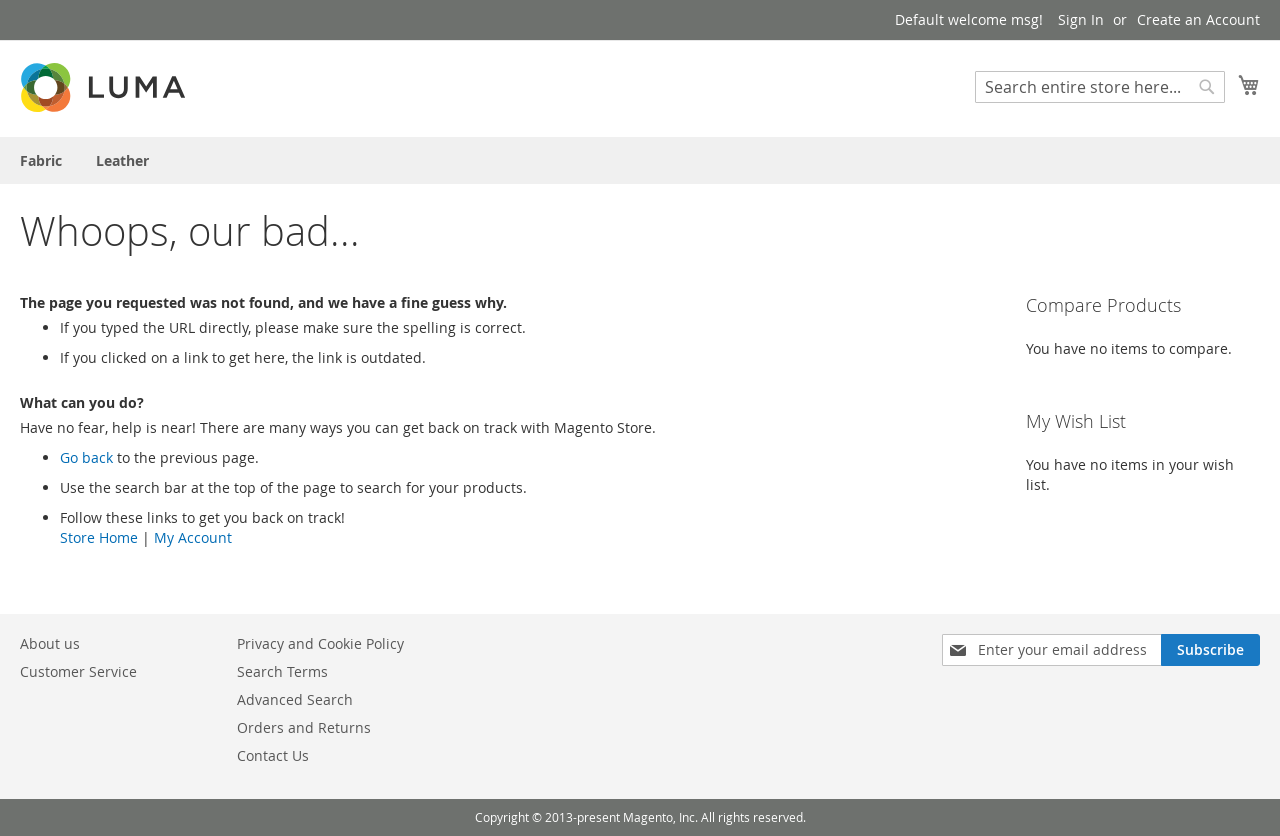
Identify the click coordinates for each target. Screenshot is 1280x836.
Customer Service (78, 671)
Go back (86, 457)
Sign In (1081, 19)
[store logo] (105, 87)
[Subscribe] (1210, 650)
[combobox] (1100, 87)
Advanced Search (295, 699)
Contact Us (273, 755)
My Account (193, 537)
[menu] (640, 160)
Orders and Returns (304, 727)
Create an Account (1198, 19)
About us (50, 643)
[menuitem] (41, 160)
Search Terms (282, 671)
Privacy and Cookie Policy (320, 643)
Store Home (99, 537)
